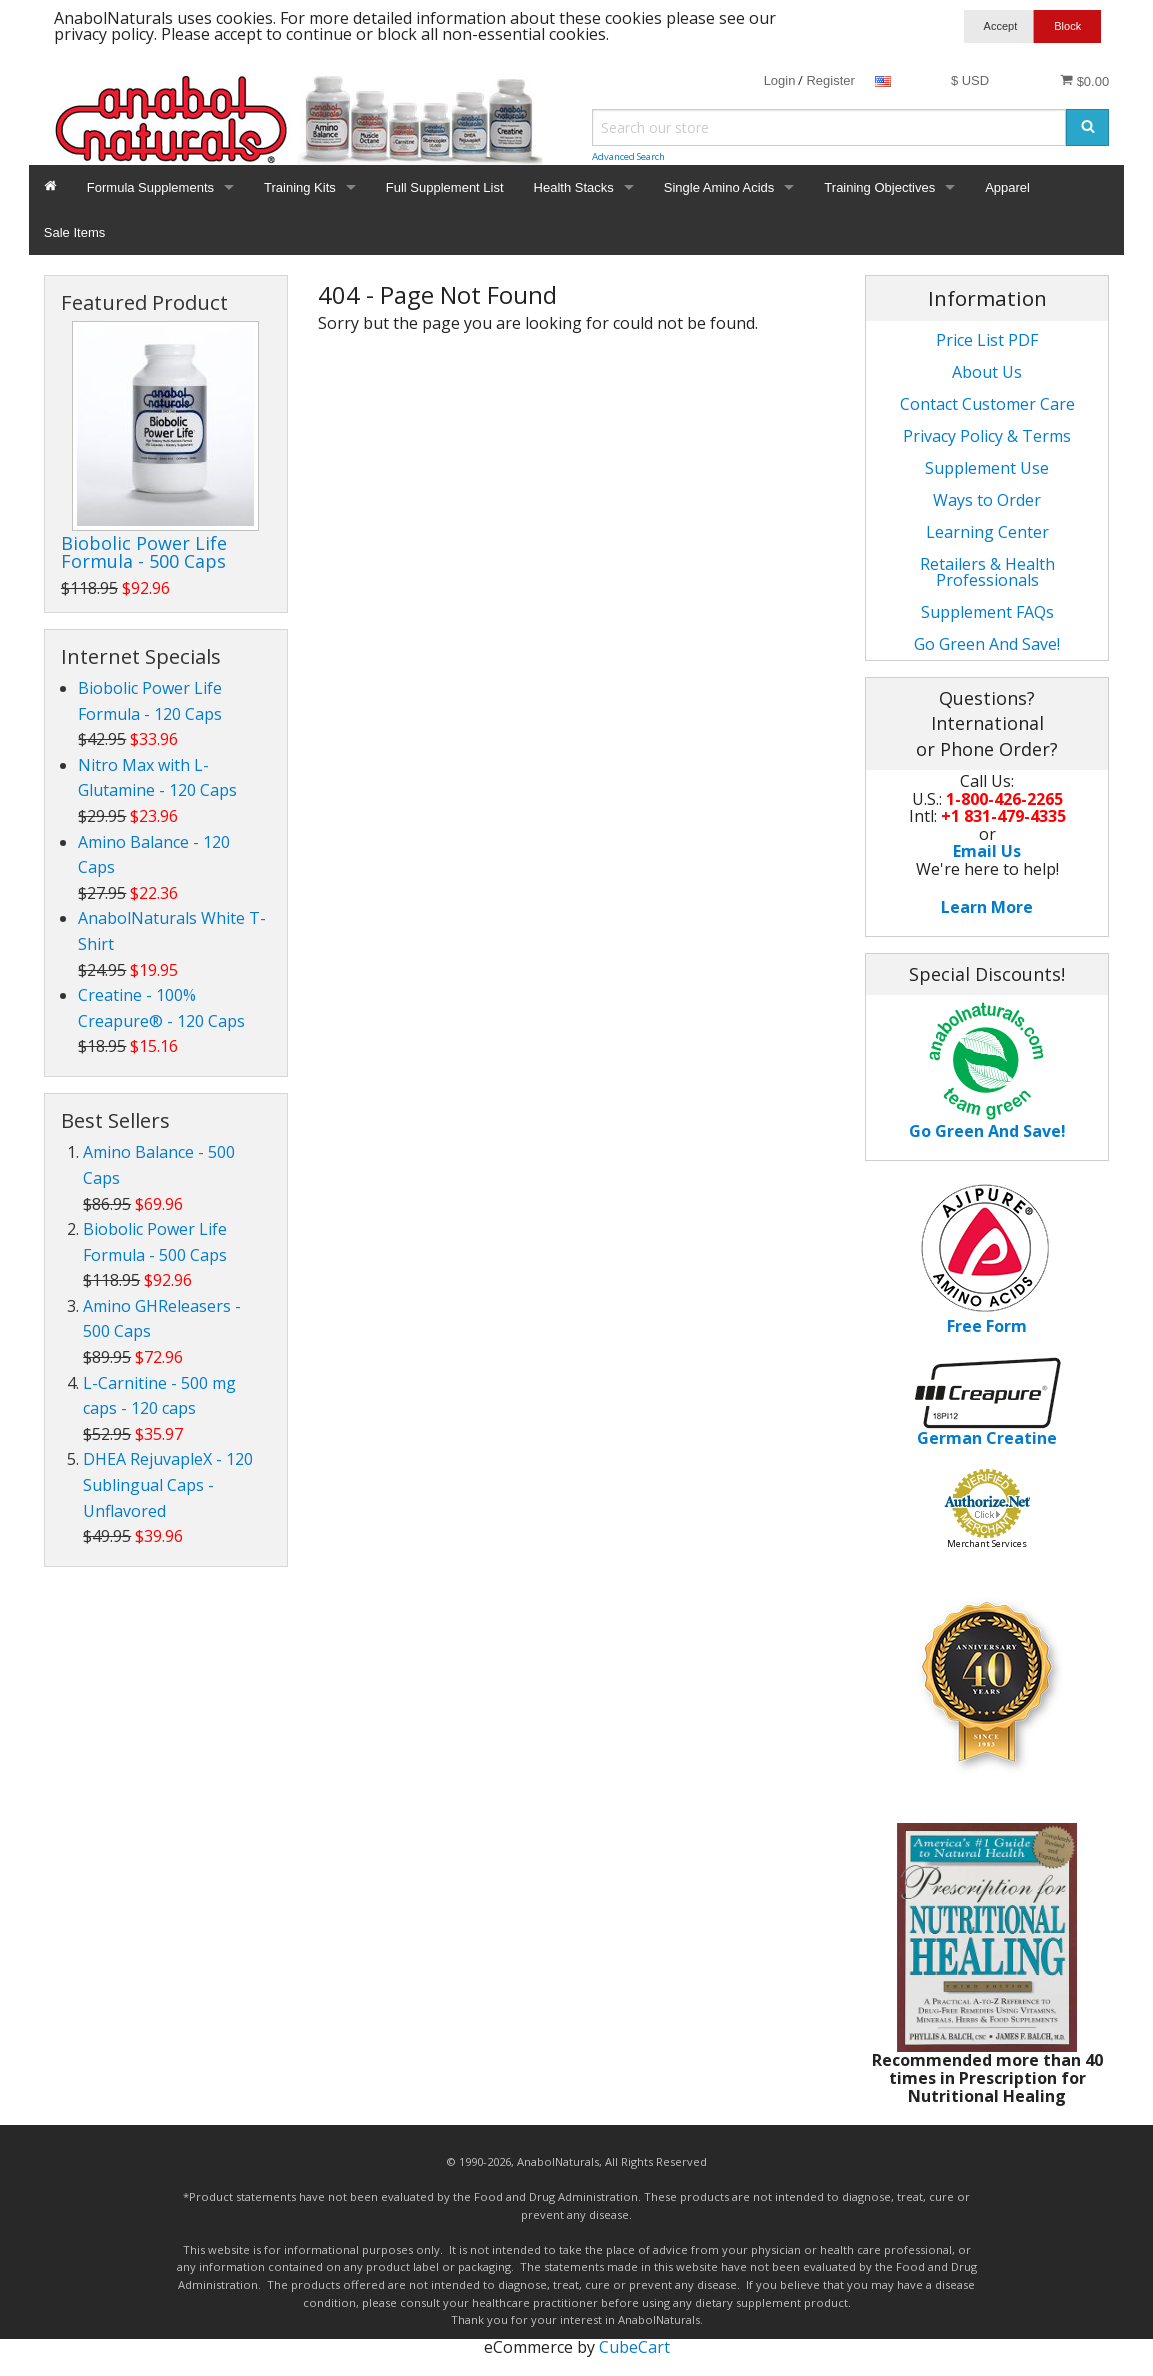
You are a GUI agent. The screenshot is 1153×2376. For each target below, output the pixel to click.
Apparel (1007, 187)
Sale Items (74, 232)
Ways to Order (987, 500)
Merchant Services (987, 1543)
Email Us (987, 851)
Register (830, 80)
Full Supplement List (445, 187)
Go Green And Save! (987, 644)
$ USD (970, 80)
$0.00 (1084, 81)
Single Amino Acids (719, 187)
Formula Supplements (150, 187)
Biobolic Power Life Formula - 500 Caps (144, 552)
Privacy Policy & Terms (987, 436)
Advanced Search (628, 156)
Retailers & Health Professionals (987, 572)
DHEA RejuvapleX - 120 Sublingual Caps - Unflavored (168, 1484)
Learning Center (987, 532)
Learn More (987, 907)
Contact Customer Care (987, 404)
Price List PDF (987, 340)
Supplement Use (987, 468)
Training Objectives (879, 187)
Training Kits (300, 187)
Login (780, 80)
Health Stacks (574, 187)
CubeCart (634, 2347)
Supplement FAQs (987, 612)
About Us (987, 372)
